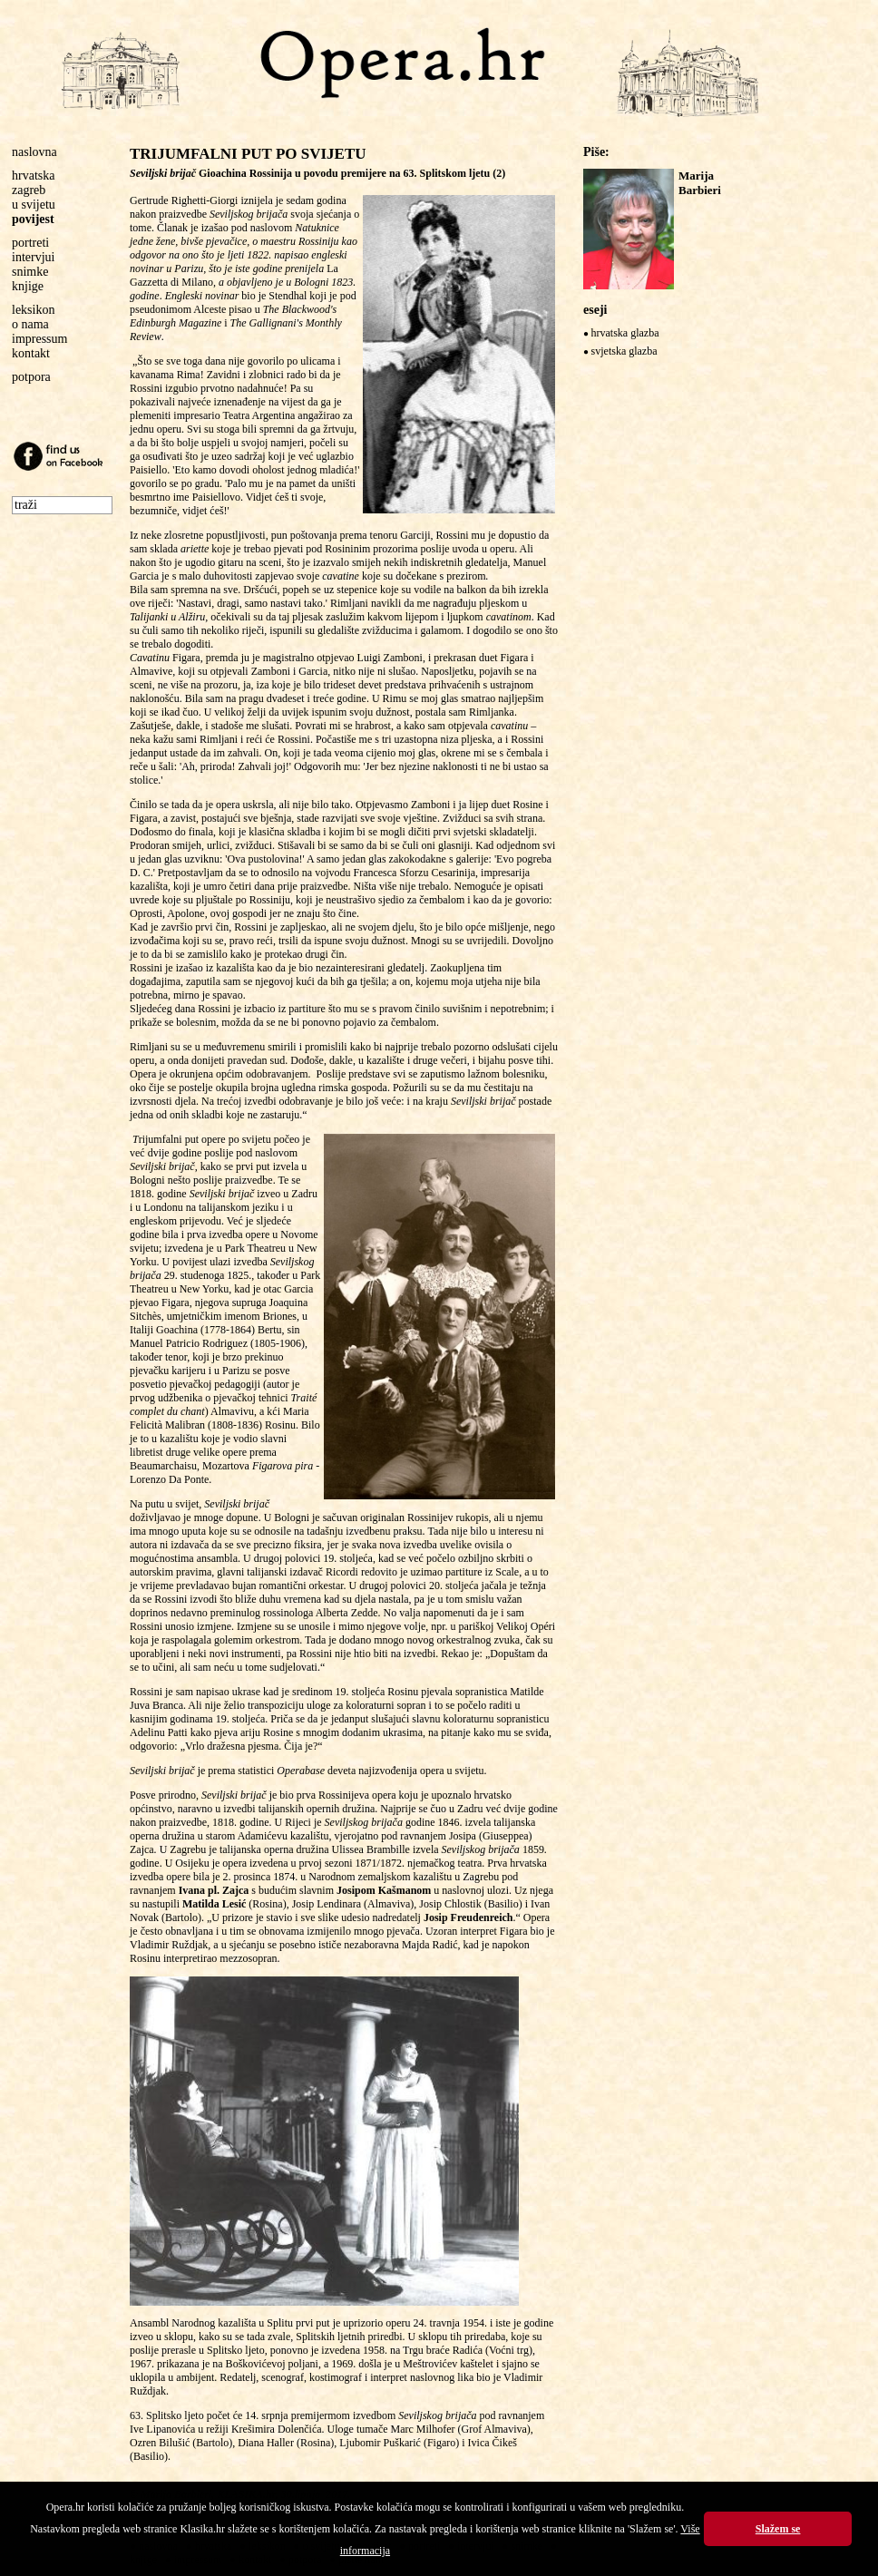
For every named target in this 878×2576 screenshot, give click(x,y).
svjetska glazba (624, 351)
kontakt (31, 353)
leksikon (33, 310)
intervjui (33, 257)
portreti (30, 242)
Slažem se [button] (778, 2528)
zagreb (28, 190)
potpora (31, 377)
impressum (39, 339)
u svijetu (33, 204)
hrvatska (33, 175)
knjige (28, 286)
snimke (30, 271)
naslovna (34, 152)
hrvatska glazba (625, 333)
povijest (33, 219)
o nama (30, 324)
